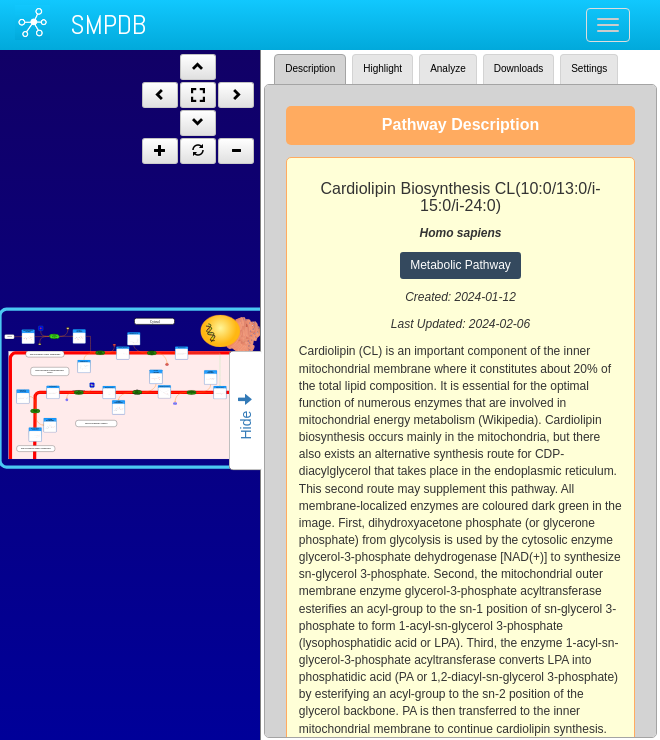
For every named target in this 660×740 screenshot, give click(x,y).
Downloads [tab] (518, 68)
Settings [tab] (589, 68)
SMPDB (108, 24)
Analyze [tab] (448, 68)
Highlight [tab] (382, 68)
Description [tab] (310, 68)
